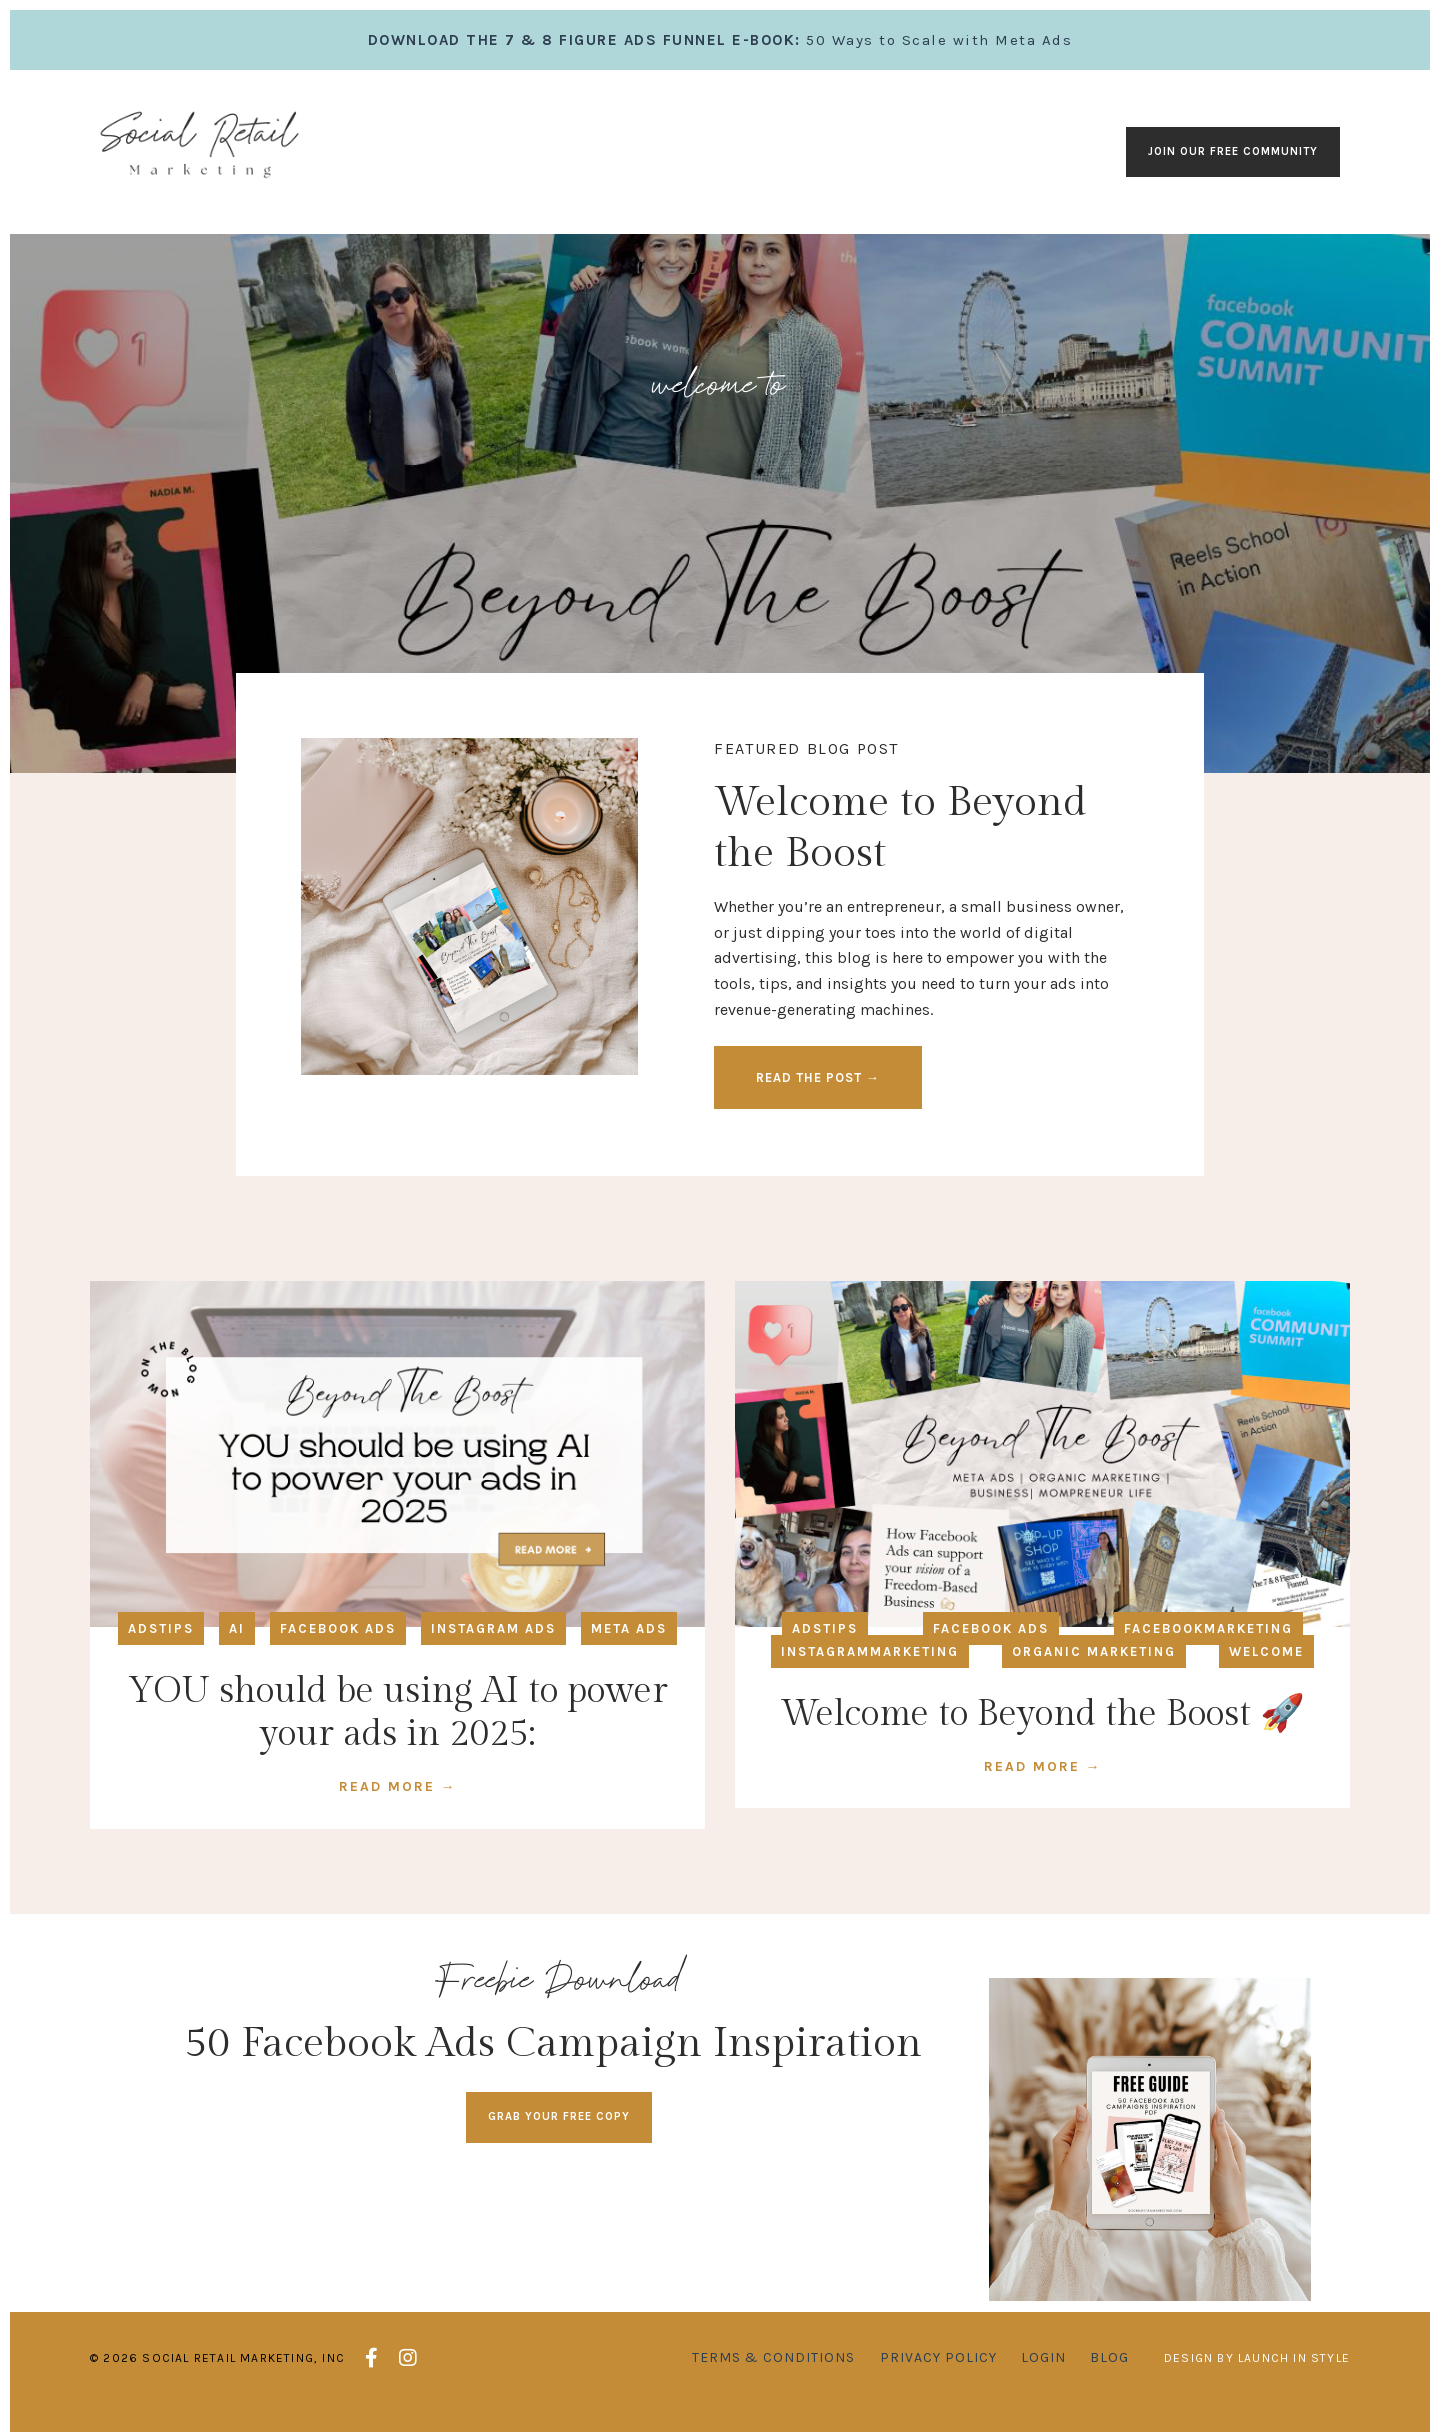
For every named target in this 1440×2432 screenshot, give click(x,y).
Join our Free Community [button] (1233, 151)
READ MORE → (398, 1793)
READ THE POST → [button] (820, 1081)
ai (237, 1635)
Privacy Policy (938, 2375)
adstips (161, 1635)
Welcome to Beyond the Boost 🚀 (1042, 1721)
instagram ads (493, 1635)
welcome (1266, 1658)
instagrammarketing (870, 1658)
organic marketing (1094, 1658)
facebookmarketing (1208, 1635)
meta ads (629, 1635)
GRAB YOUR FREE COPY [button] (559, 2123)
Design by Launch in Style (1257, 2376)
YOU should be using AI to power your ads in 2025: (398, 1719)
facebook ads (338, 1635)
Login (1043, 2375)
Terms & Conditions (773, 2375)
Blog (1109, 2375)
